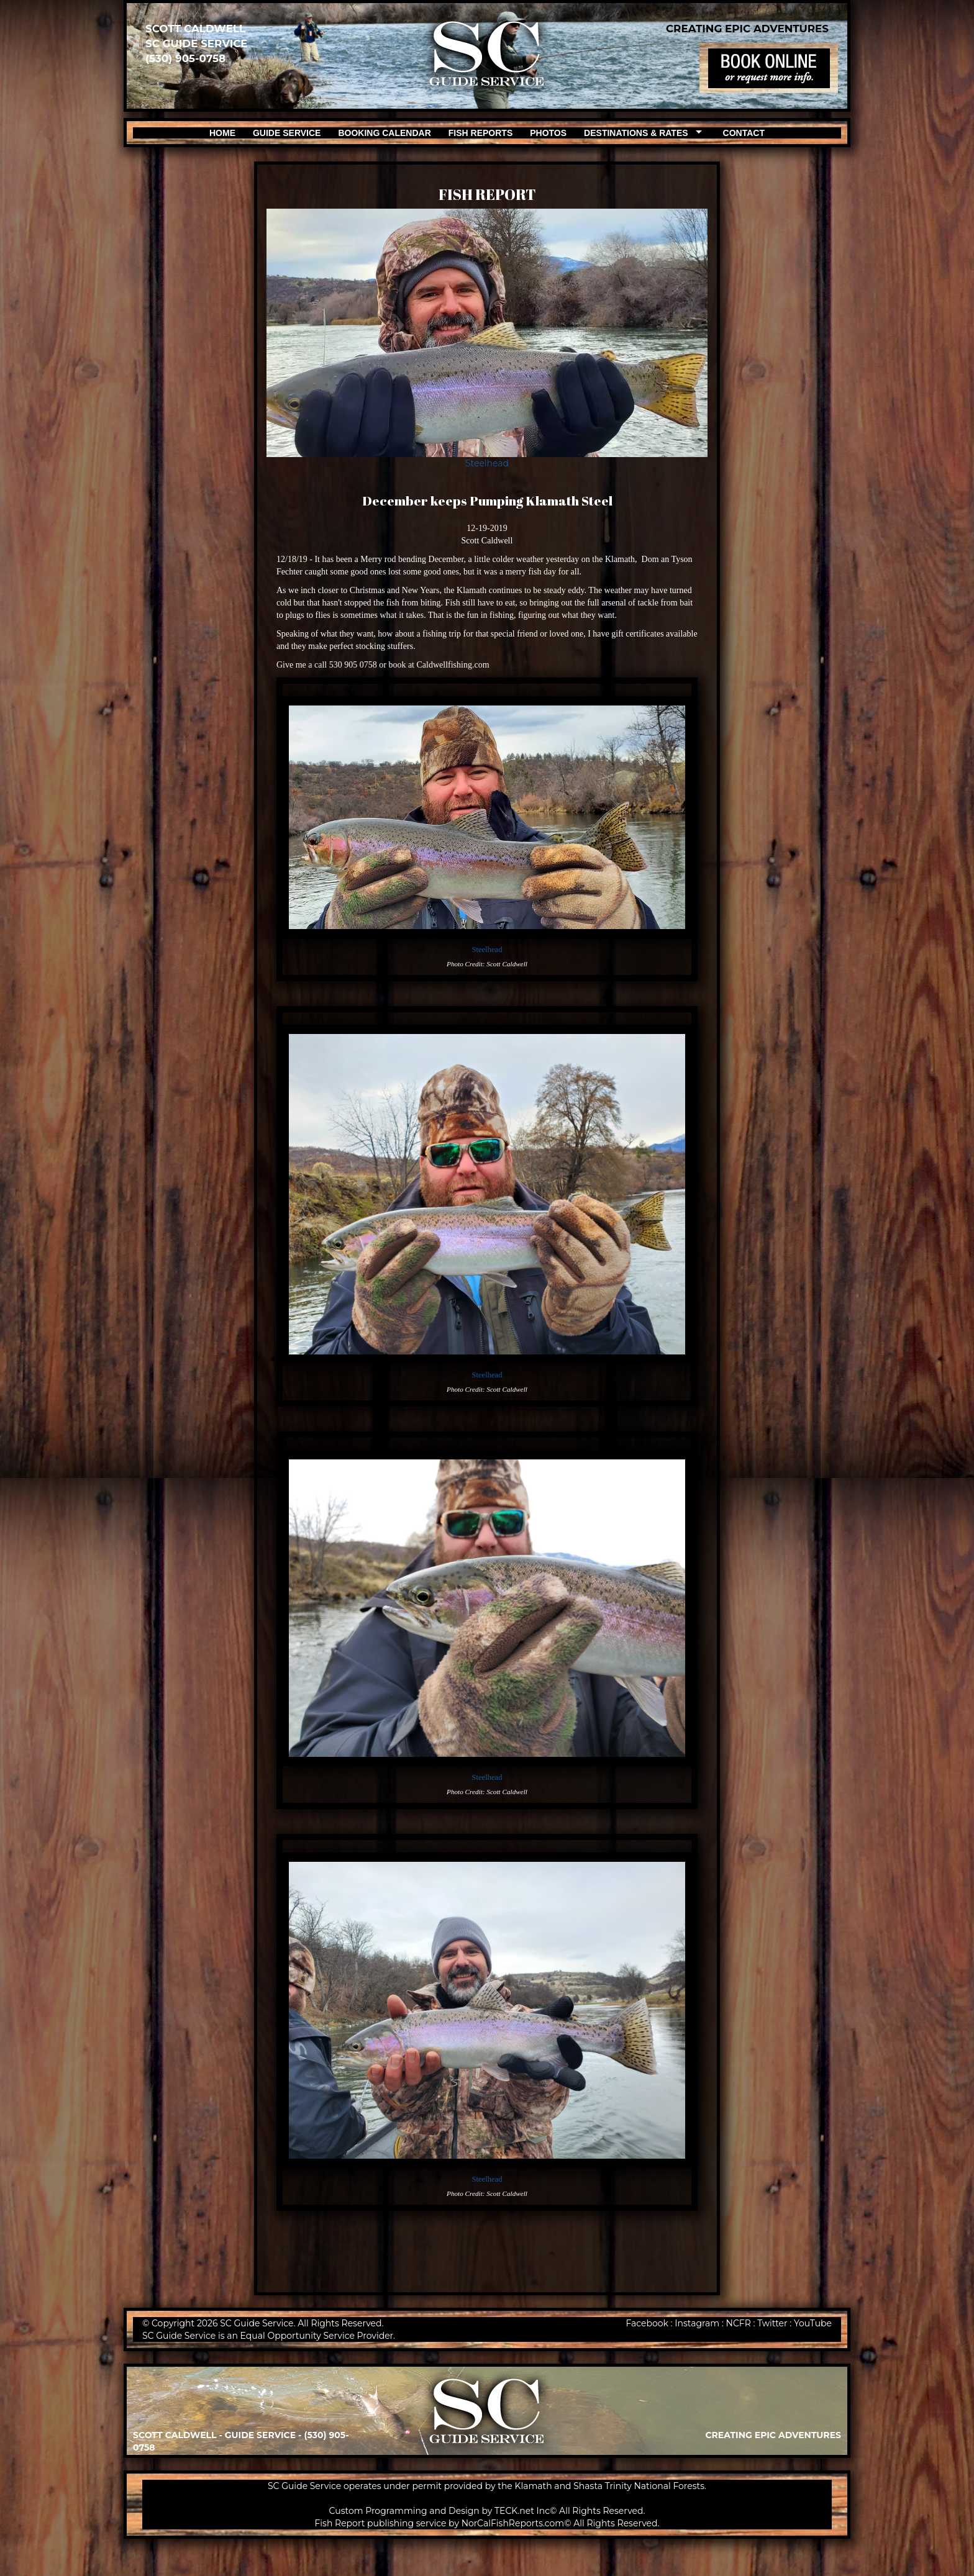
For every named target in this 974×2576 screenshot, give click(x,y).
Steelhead (487, 463)
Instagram (697, 2323)
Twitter (772, 2323)
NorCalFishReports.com (513, 2523)
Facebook (647, 2323)
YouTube (813, 2323)
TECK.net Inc (522, 2510)
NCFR (738, 2323)
